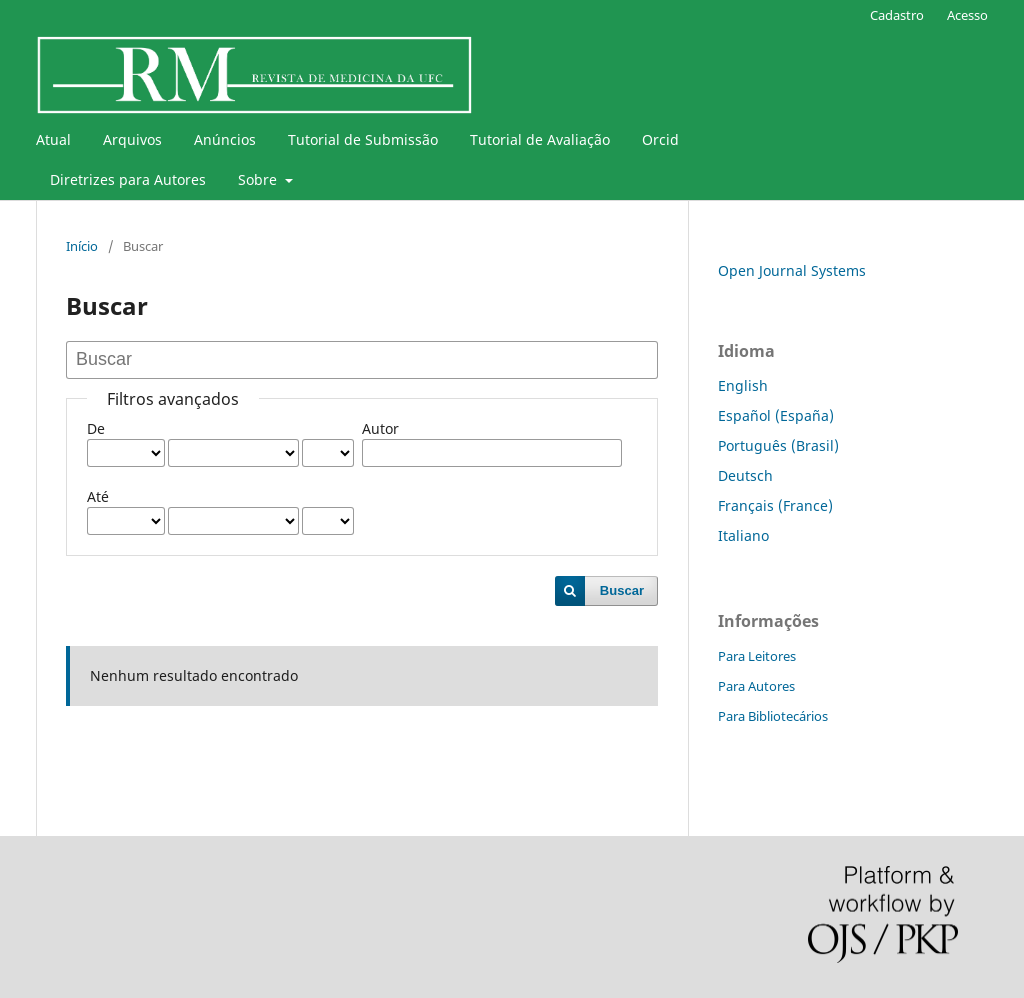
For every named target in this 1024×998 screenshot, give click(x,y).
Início (82, 246)
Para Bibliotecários (773, 716)
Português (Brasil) (778, 445)
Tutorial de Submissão (363, 139)
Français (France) (775, 505)
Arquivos (132, 139)
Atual (53, 139)
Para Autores (756, 686)
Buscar (622, 590)
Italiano (743, 535)
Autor (380, 428)
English (743, 385)
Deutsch (745, 475)
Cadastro (897, 15)
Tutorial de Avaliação (540, 139)
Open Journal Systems (792, 270)
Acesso (967, 15)
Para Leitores (757, 656)
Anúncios (225, 139)
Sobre (259, 179)
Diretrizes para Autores (128, 179)
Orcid (660, 139)
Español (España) (776, 415)
